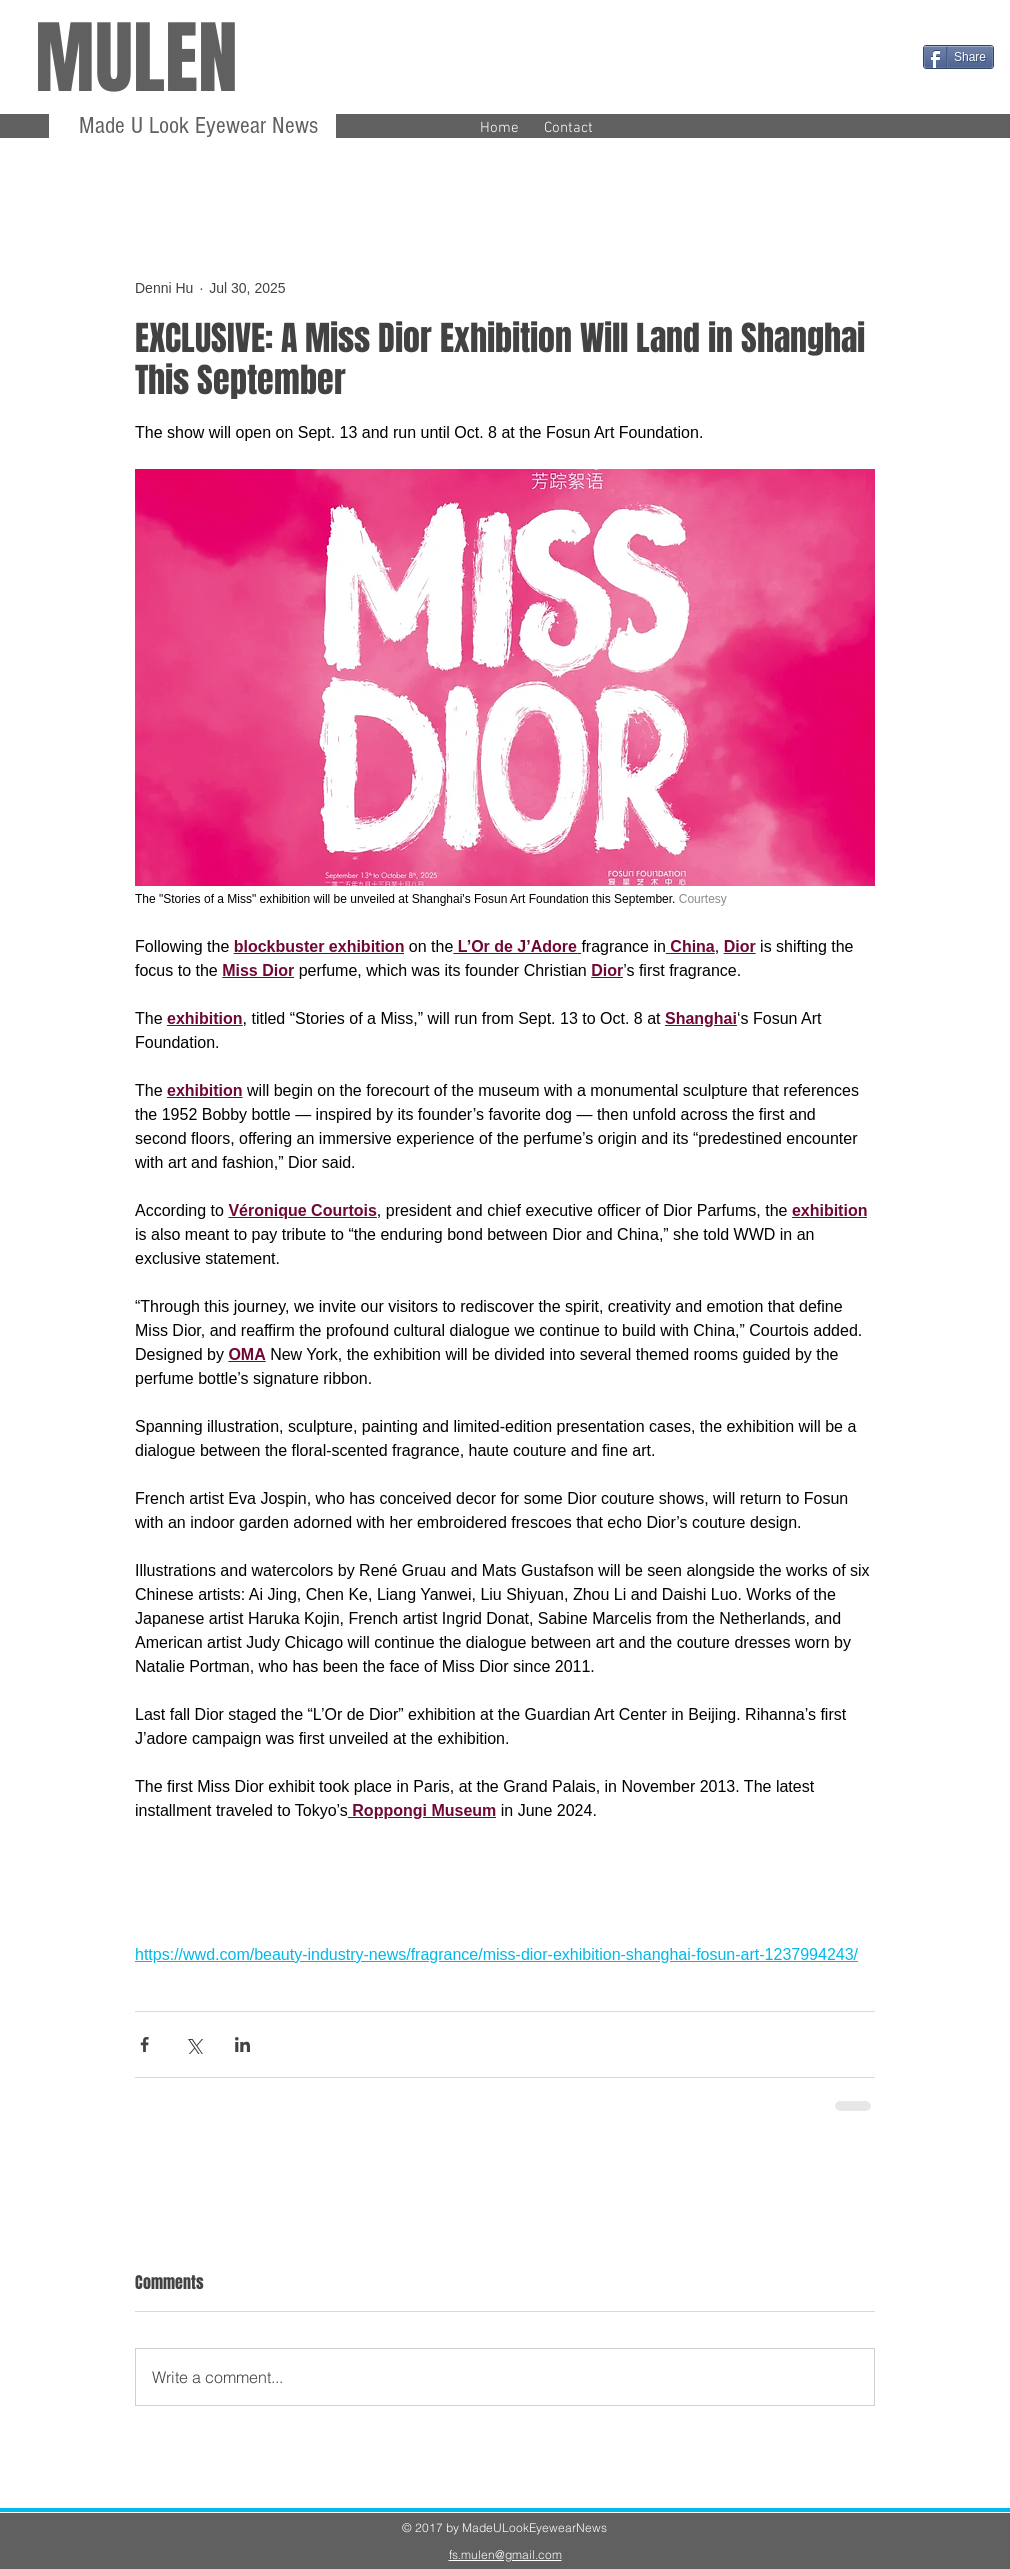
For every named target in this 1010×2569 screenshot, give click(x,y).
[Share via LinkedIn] (242, 2044)
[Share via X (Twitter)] (193, 2044)
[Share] (958, 57)
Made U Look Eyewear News (195, 125)
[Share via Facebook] (144, 2044)
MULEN (136, 58)
